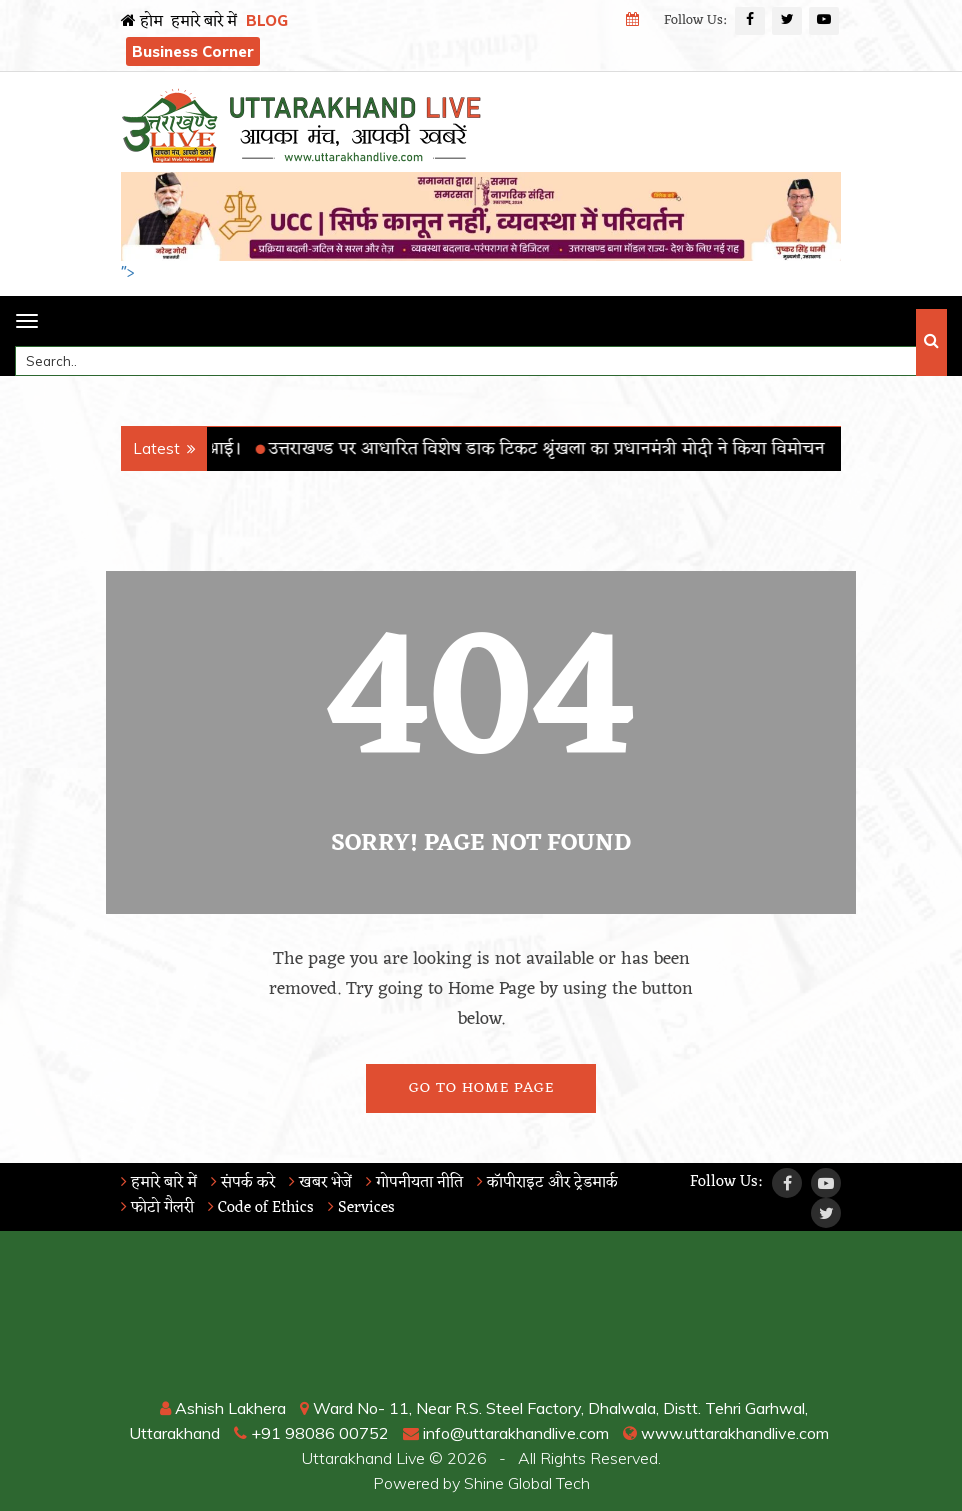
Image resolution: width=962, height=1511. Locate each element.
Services (361, 1208)
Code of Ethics (261, 1208)
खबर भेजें (320, 1183)
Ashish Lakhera (223, 1408)
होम (142, 22)
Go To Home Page (481, 1088)
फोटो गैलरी (157, 1208)
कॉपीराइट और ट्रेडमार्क (547, 1183)
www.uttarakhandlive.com (726, 1433)
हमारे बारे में (204, 22)
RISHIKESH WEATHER (481, 1321)
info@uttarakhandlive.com (506, 1433)
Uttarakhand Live (363, 1458)
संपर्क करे (243, 1183)
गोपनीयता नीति (414, 1183)
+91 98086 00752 (311, 1433)
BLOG (267, 20)
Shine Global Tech (527, 1483)
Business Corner (193, 51)
